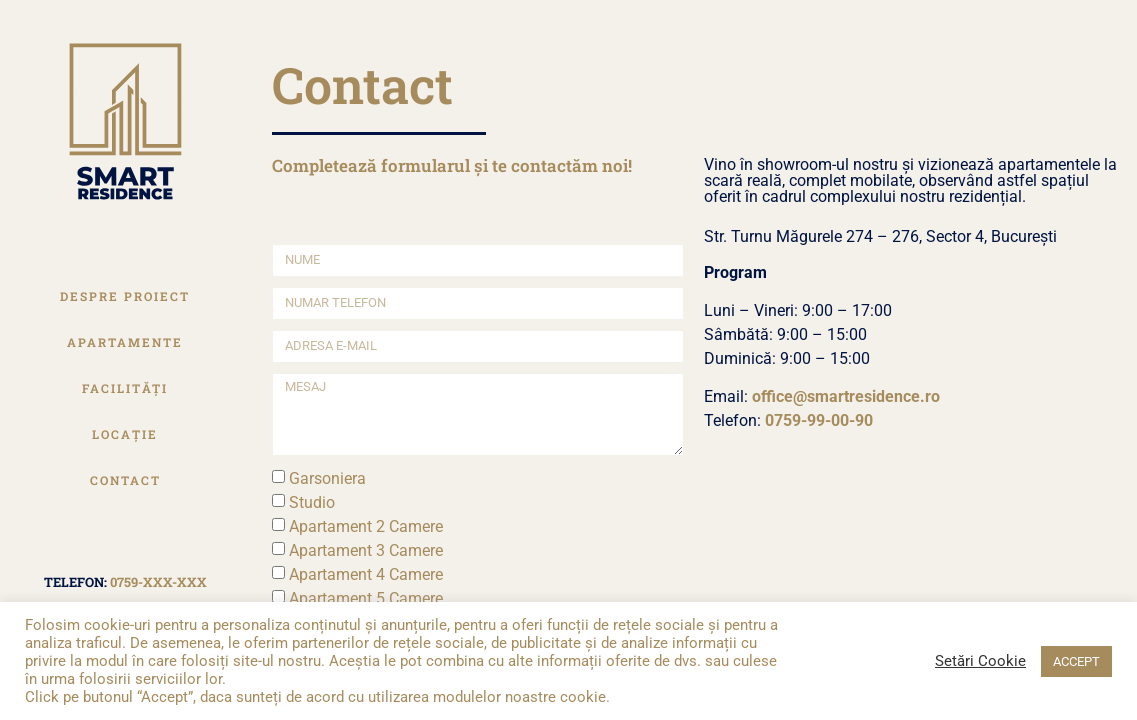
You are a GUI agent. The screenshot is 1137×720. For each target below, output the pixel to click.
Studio (312, 502)
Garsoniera (327, 478)
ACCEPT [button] (1076, 661)
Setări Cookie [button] (980, 661)
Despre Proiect (125, 296)
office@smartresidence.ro (846, 396)
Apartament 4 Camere (366, 574)
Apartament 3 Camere (366, 550)
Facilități (125, 388)
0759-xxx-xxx (158, 582)
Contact (125, 480)
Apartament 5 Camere (366, 598)
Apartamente (125, 342)
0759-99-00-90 (819, 420)
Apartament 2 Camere (366, 526)
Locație (125, 434)
